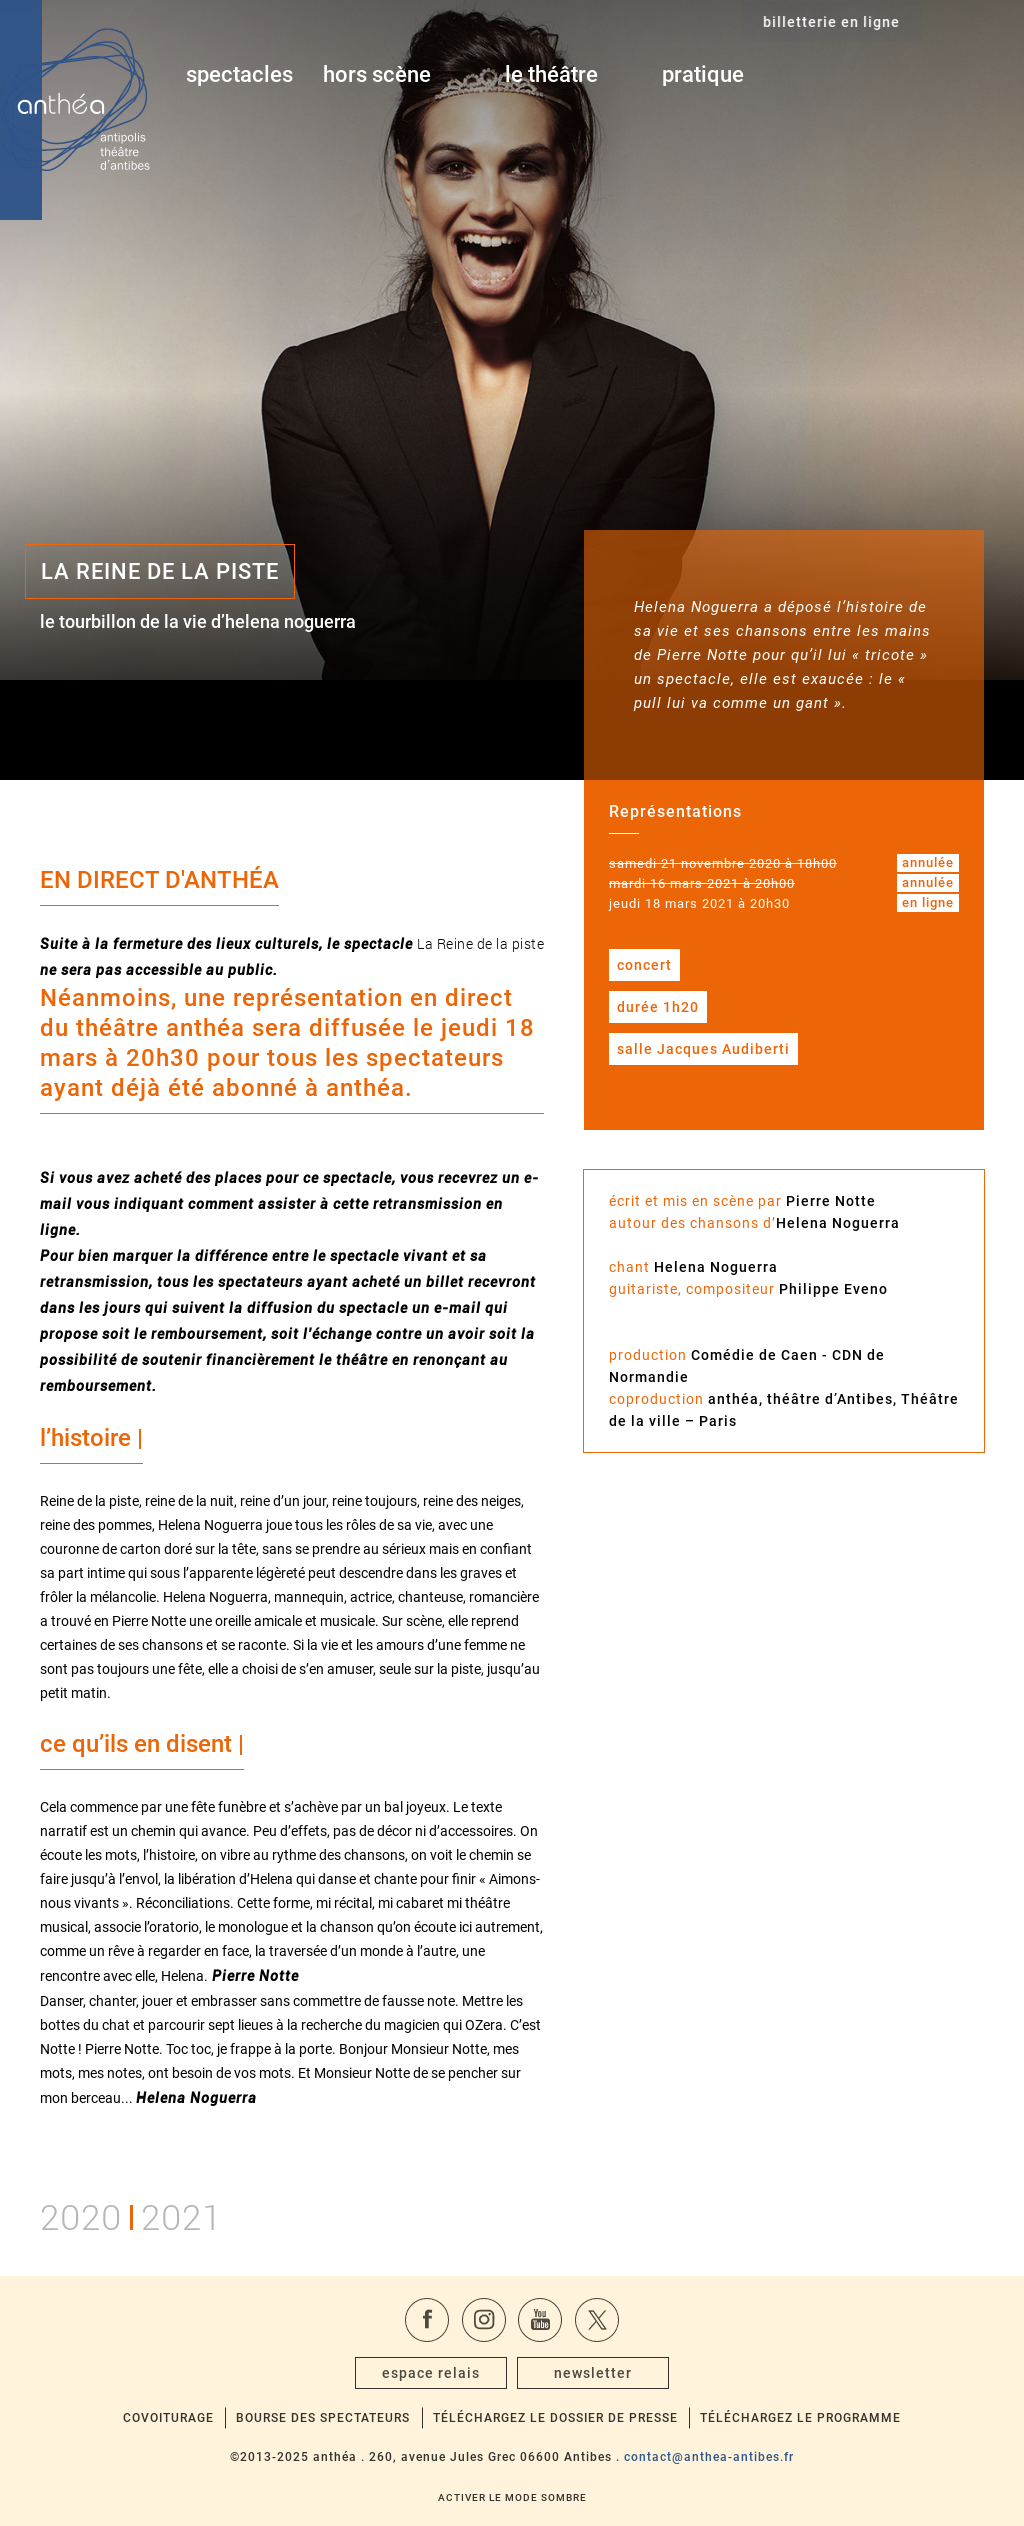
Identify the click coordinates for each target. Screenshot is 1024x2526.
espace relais (431, 2373)
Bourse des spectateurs (323, 2418)
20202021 (131, 2214)
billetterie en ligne (931, 76)
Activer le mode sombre (512, 2497)
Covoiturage (168, 2418)
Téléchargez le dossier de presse (555, 2418)
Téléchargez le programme (800, 2418)
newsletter (593, 2373)
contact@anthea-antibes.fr (709, 2457)
